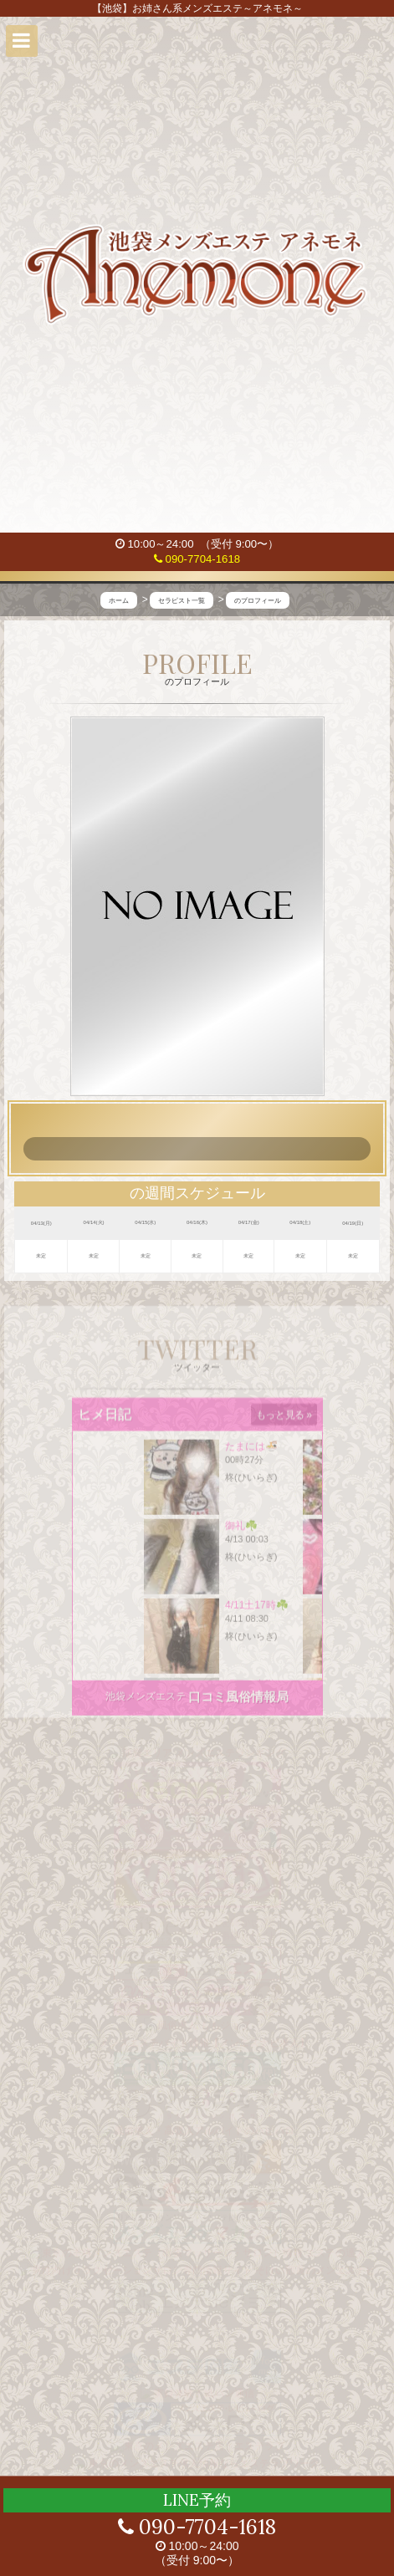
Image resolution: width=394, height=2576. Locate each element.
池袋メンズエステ (145, 1705)
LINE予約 (197, 2500)
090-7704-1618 (197, 559)
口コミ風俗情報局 (238, 1705)
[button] (22, 41)
